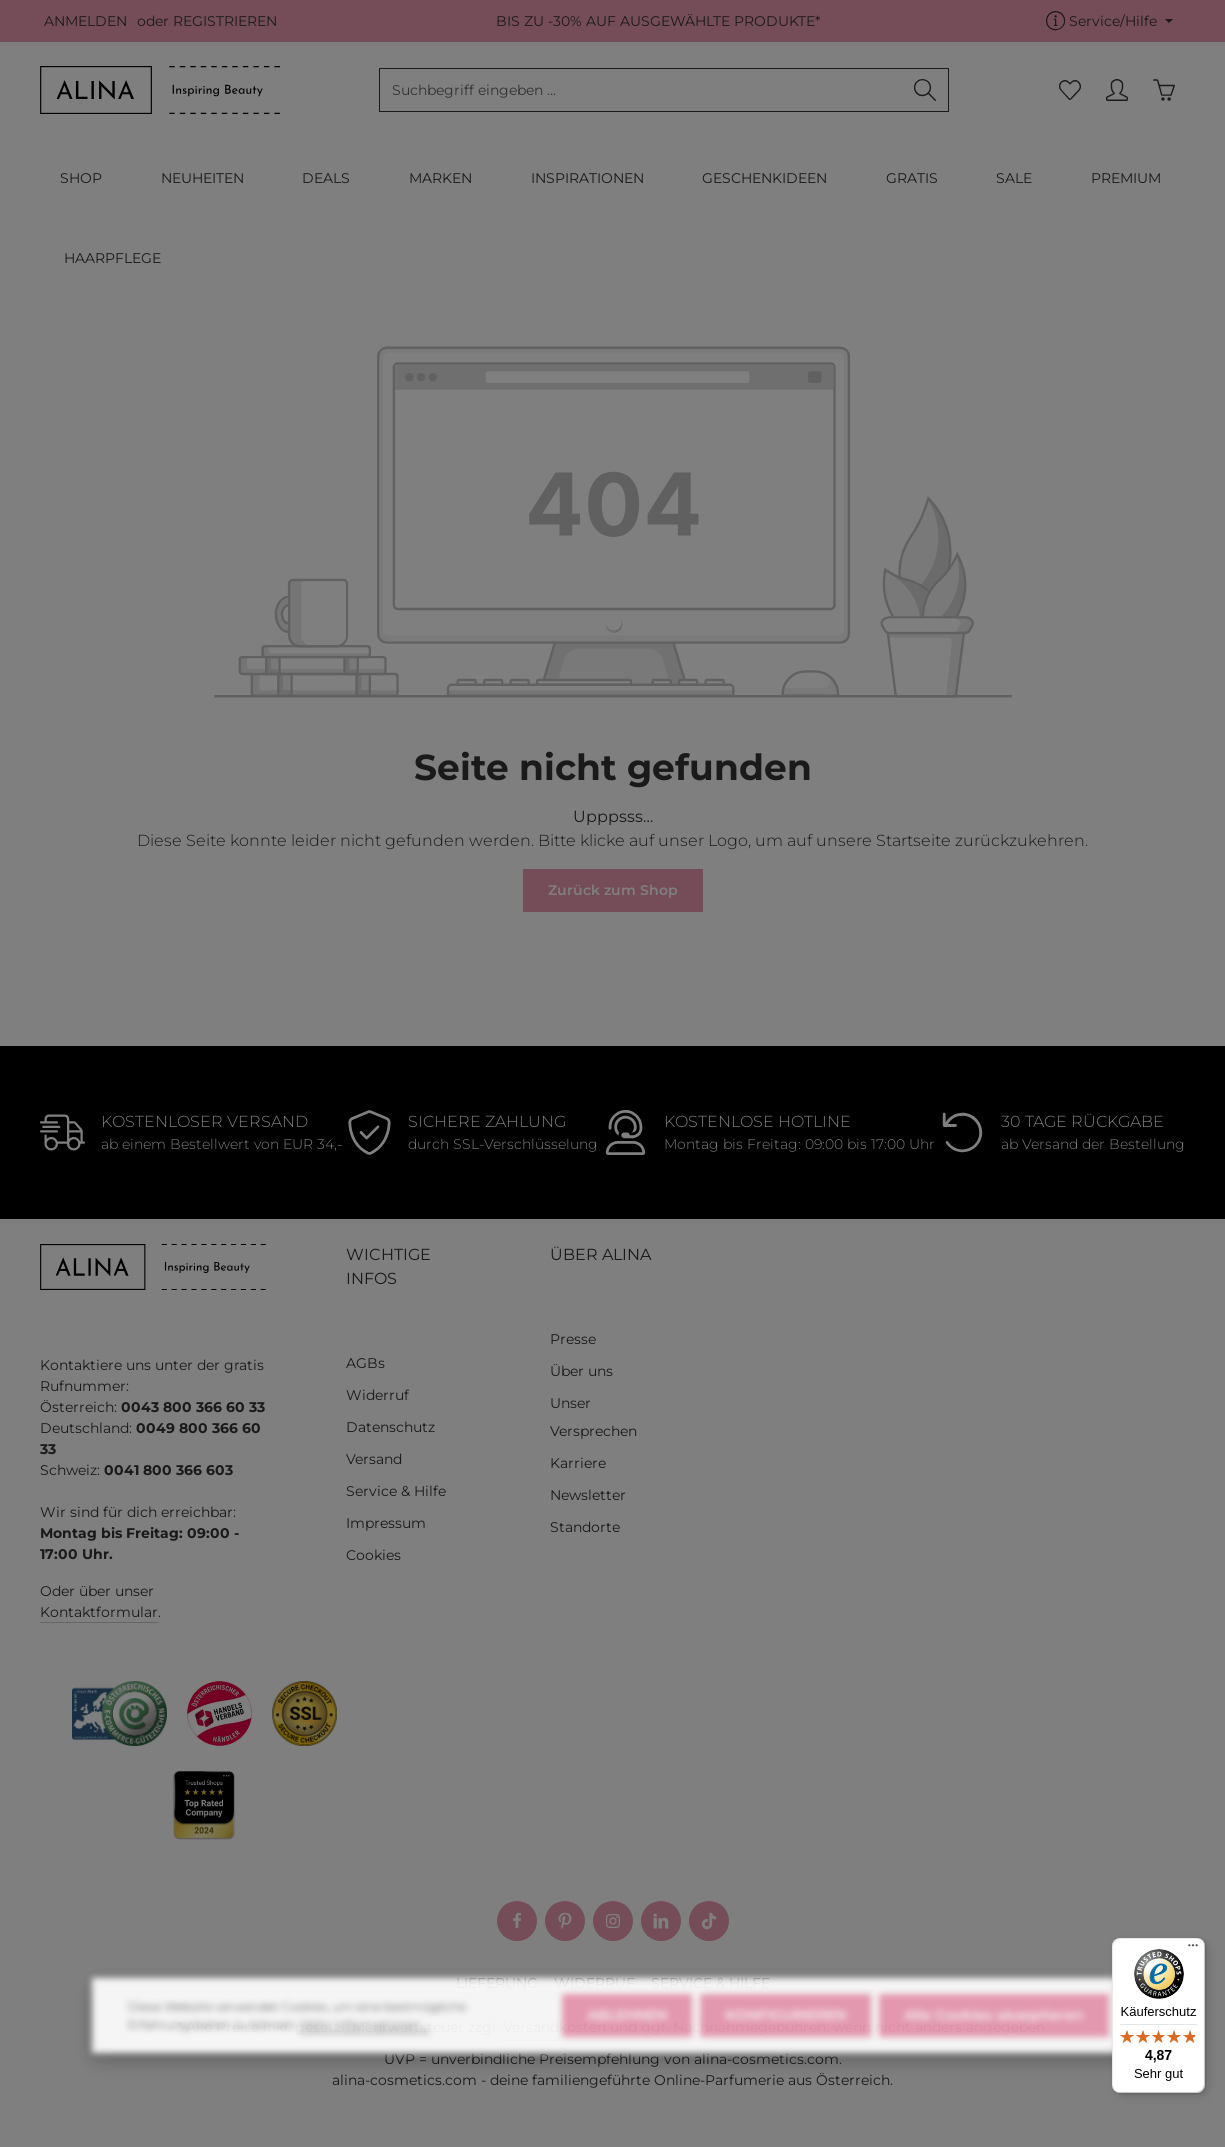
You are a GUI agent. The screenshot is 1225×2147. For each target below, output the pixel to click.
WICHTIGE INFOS (388, 1266)
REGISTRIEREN (225, 21)
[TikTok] (709, 1921)
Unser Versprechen (593, 1417)
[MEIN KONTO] (1116, 90)
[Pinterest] (565, 1921)
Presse (573, 1339)
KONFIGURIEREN (785, 2043)
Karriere (578, 1463)
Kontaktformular (99, 1612)
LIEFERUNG (497, 1983)
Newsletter (588, 1495)
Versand (374, 1459)
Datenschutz (390, 1427)
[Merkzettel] (1069, 90)
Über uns (581, 1371)
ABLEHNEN (627, 2043)
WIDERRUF (594, 1983)
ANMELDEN (85, 21)
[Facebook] (517, 1921)
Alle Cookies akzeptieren (994, 2043)
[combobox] (641, 90)
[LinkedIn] (661, 1921)
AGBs (365, 1363)
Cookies (373, 1555)
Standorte (585, 1527)
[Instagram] (613, 1921)
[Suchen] (925, 90)
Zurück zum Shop (613, 890)
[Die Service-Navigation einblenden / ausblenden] (1109, 21)
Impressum (386, 1523)
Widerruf (377, 1395)
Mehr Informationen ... (364, 2052)
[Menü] (1193, 1950)
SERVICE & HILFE (710, 1983)
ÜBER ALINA (600, 1254)
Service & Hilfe (396, 1491)
